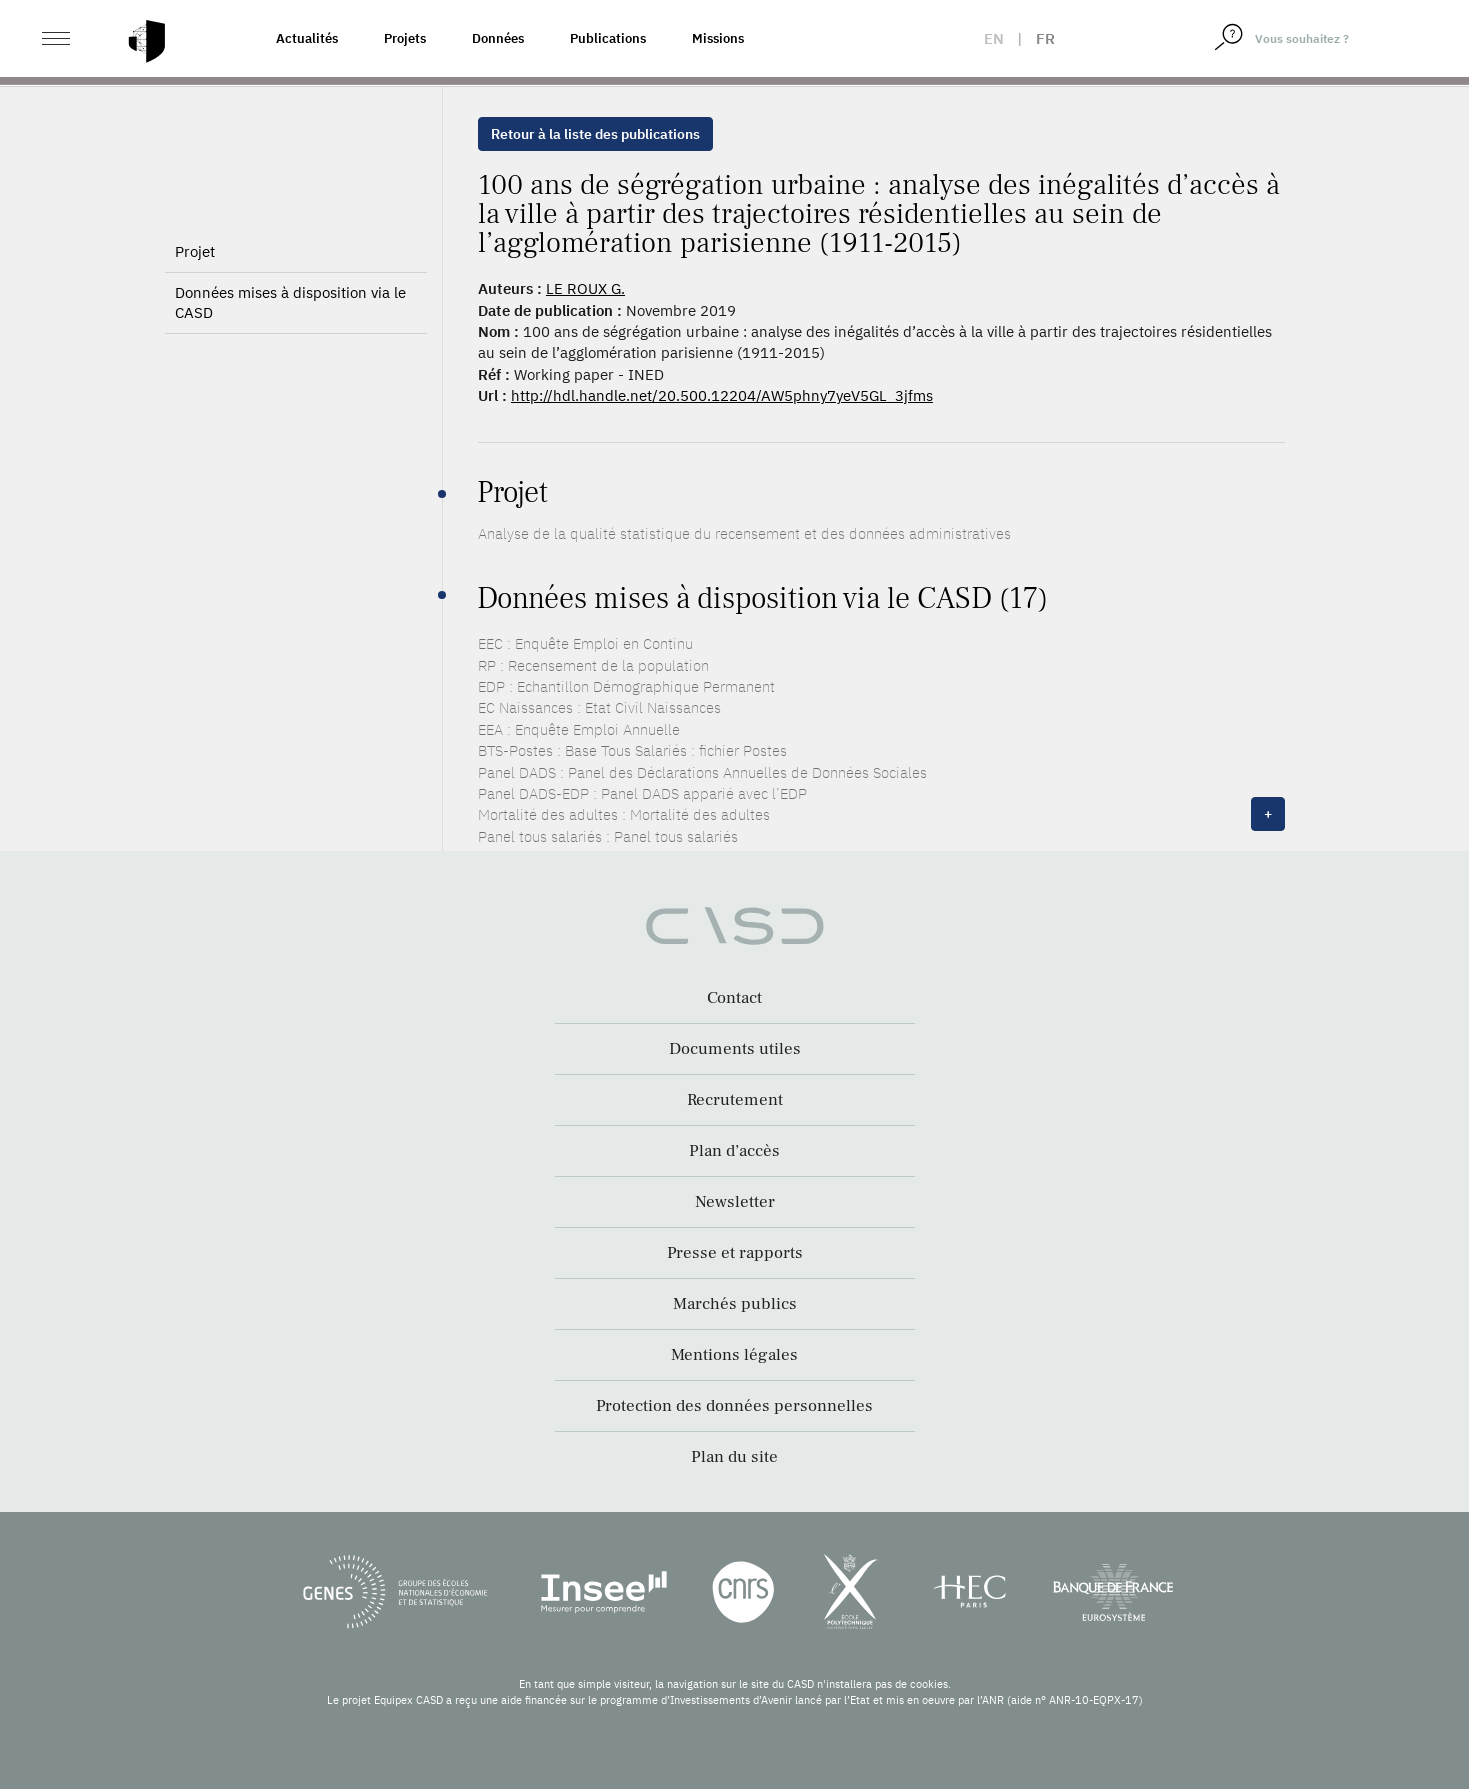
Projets (405, 38)
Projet (195, 251)
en (994, 38)
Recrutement (735, 1100)
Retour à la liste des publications (595, 134)
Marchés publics (735, 1304)
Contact (734, 998)
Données (498, 38)
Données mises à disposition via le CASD (290, 302)
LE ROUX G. (585, 288)
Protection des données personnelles (734, 1406)
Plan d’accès (734, 1151)
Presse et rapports (735, 1253)
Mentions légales (734, 1355)
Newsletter (735, 1202)
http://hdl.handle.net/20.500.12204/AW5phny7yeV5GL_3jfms (722, 395)
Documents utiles (735, 1049)
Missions (718, 38)
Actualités (307, 38)
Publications (608, 38)
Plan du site (734, 1457)
